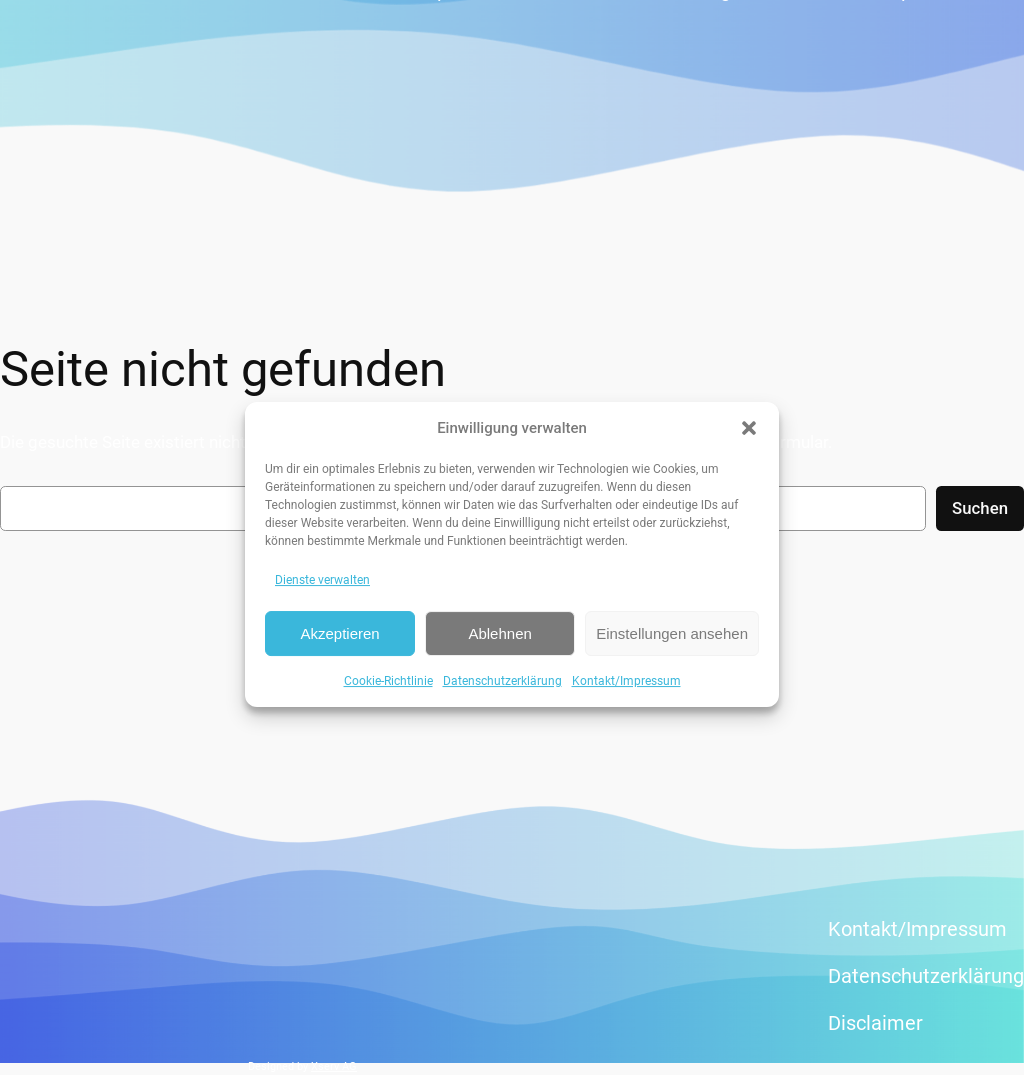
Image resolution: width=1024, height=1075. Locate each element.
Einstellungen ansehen (672, 656)
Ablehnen (499, 656)
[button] (749, 452)
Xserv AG (334, 1066)
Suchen (980, 508)
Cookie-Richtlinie (388, 705)
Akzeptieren (339, 656)
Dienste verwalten (322, 604)
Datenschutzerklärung (502, 705)
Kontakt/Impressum (626, 705)
